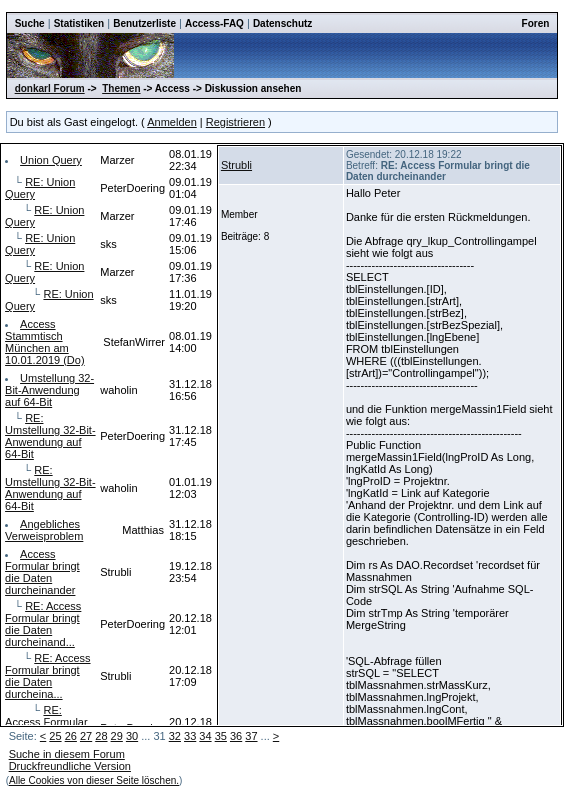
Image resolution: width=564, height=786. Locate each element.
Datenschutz (282, 23)
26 (71, 736)
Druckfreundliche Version (70, 766)
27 (86, 736)
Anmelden (172, 122)
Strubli (236, 165)
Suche (30, 23)
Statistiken (79, 23)
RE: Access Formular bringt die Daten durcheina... (47, 676)
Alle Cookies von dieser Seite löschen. (94, 780)
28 (101, 736)
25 (55, 736)
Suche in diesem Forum (67, 754)
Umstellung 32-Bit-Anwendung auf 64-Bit (49, 390)
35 (221, 736)
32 (175, 736)
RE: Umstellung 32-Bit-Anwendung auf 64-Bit (50, 436)
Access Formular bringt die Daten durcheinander (42, 572)
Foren (536, 23)
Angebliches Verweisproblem (44, 530)
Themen (121, 88)
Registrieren (235, 122)
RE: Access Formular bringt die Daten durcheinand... (43, 624)
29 (117, 736)
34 (205, 736)
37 (251, 736)
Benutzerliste (144, 23)
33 (190, 736)
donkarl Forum (50, 88)
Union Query (51, 160)
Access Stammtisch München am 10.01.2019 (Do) (45, 342)
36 (236, 736)
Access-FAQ (214, 23)
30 (132, 736)
